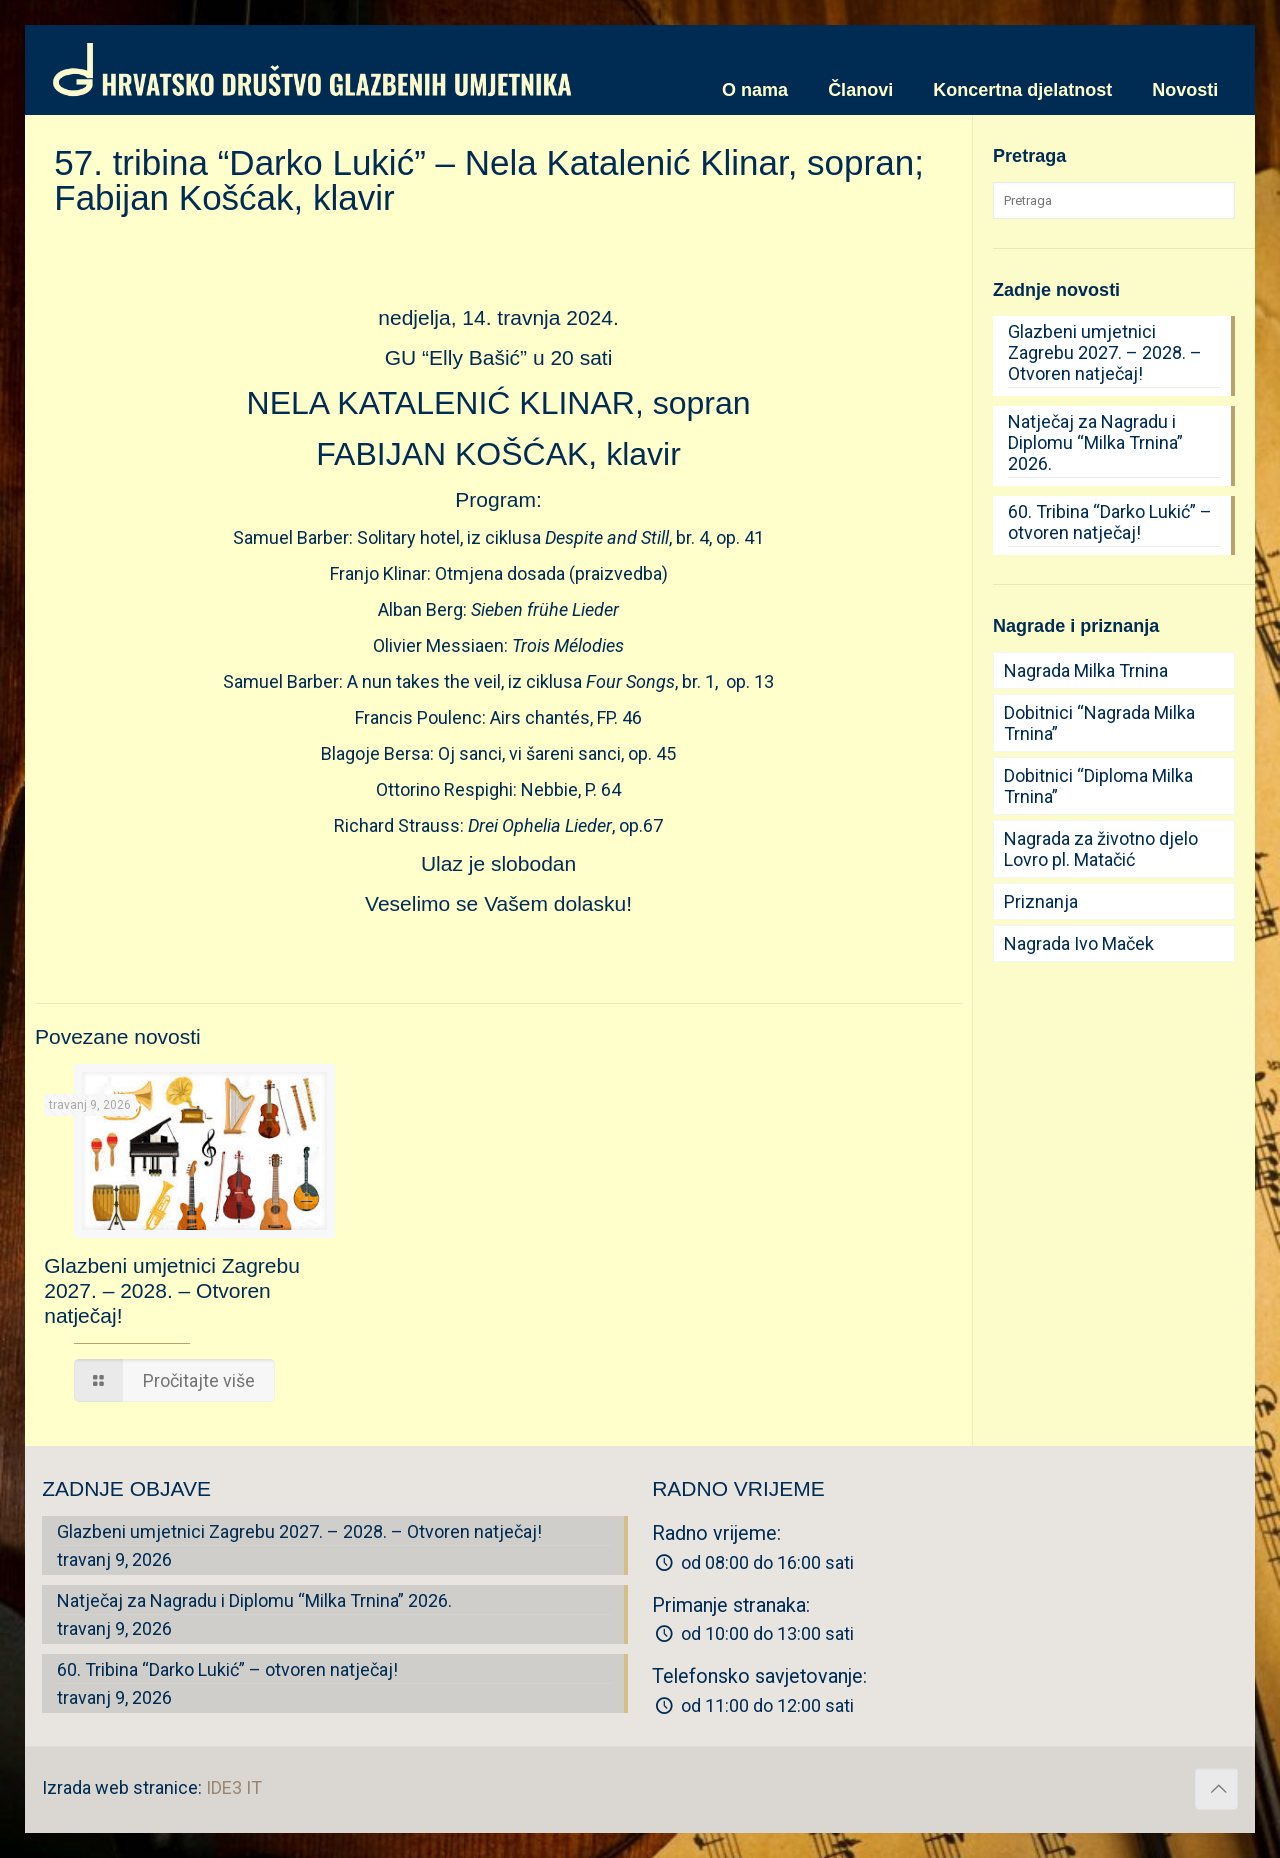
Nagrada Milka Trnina (1086, 670)
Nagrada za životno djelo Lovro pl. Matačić (1101, 849)
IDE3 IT (234, 1787)
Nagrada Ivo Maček (1079, 943)
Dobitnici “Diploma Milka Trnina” (1098, 786)
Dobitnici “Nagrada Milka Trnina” (1099, 723)
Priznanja (1041, 901)
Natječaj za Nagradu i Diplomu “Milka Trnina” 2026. (1095, 442)
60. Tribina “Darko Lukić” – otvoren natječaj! (1110, 522)
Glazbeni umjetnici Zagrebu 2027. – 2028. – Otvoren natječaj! (172, 1290)
